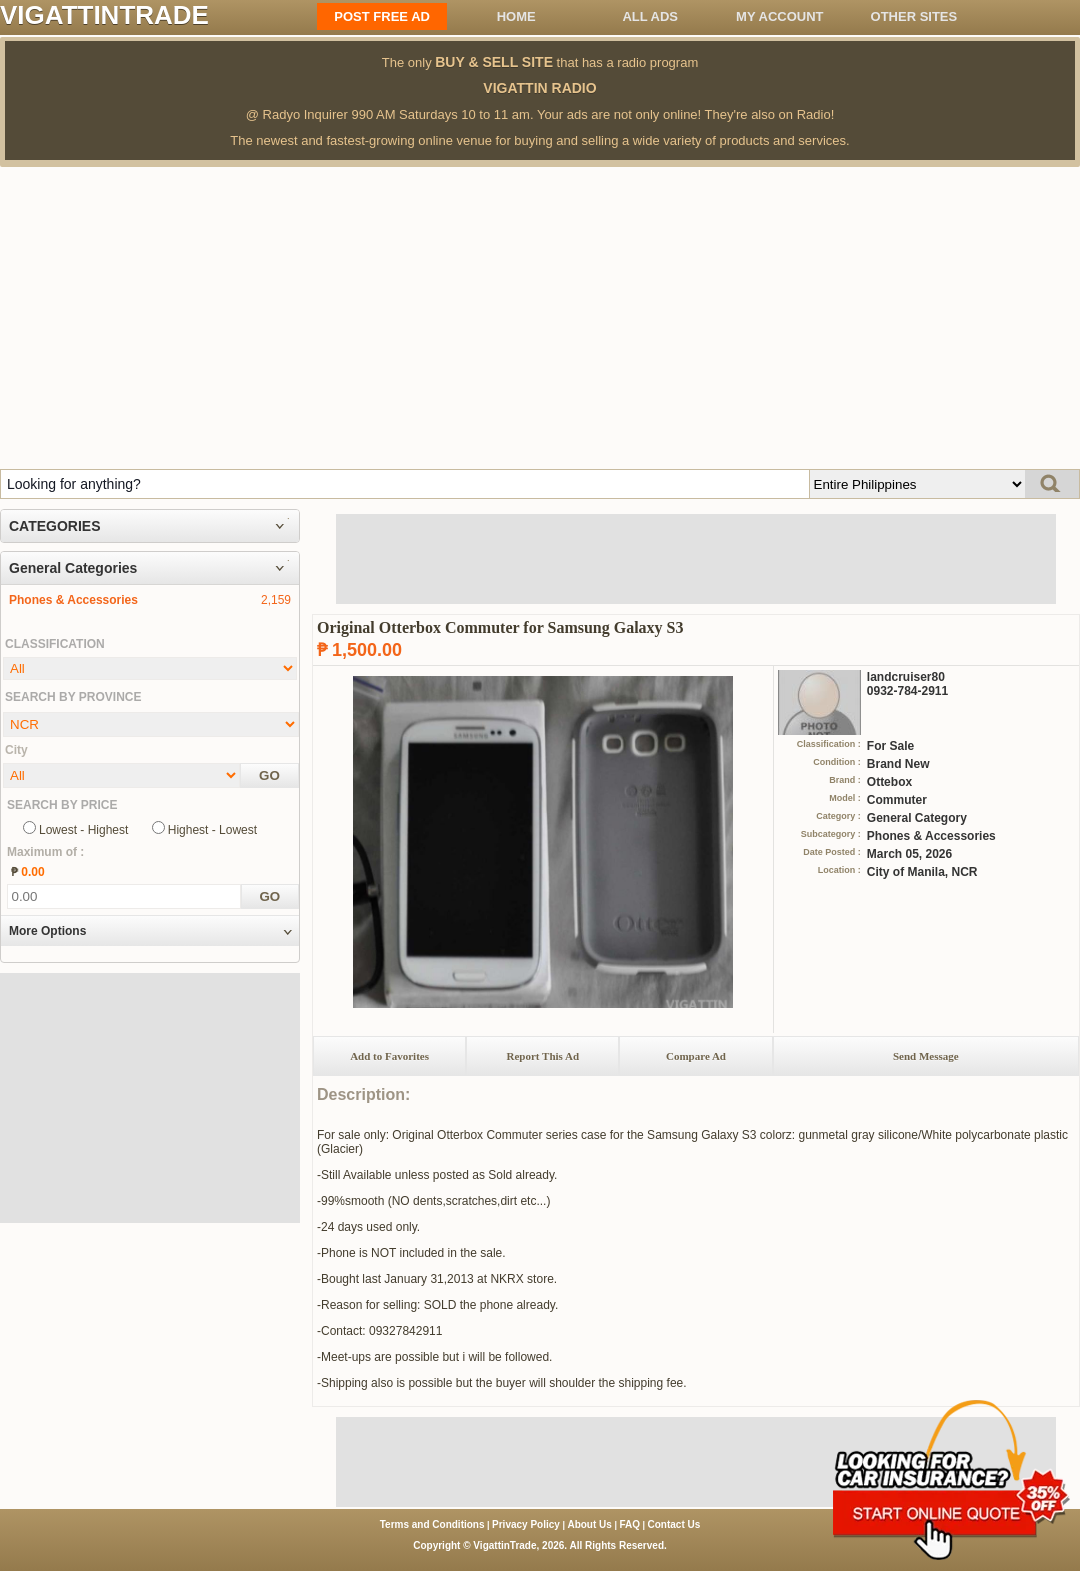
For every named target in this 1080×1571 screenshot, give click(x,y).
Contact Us (674, 1524)
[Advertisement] (540, 317)
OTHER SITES (914, 16)
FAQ (629, 1524)
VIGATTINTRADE (104, 15)
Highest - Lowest (212, 830)
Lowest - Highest (83, 830)
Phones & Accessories (73, 600)
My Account (779, 16)
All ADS (650, 16)
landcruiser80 (906, 677)
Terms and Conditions (432, 1524)
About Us (589, 1524)
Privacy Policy (526, 1524)
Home (516, 16)
